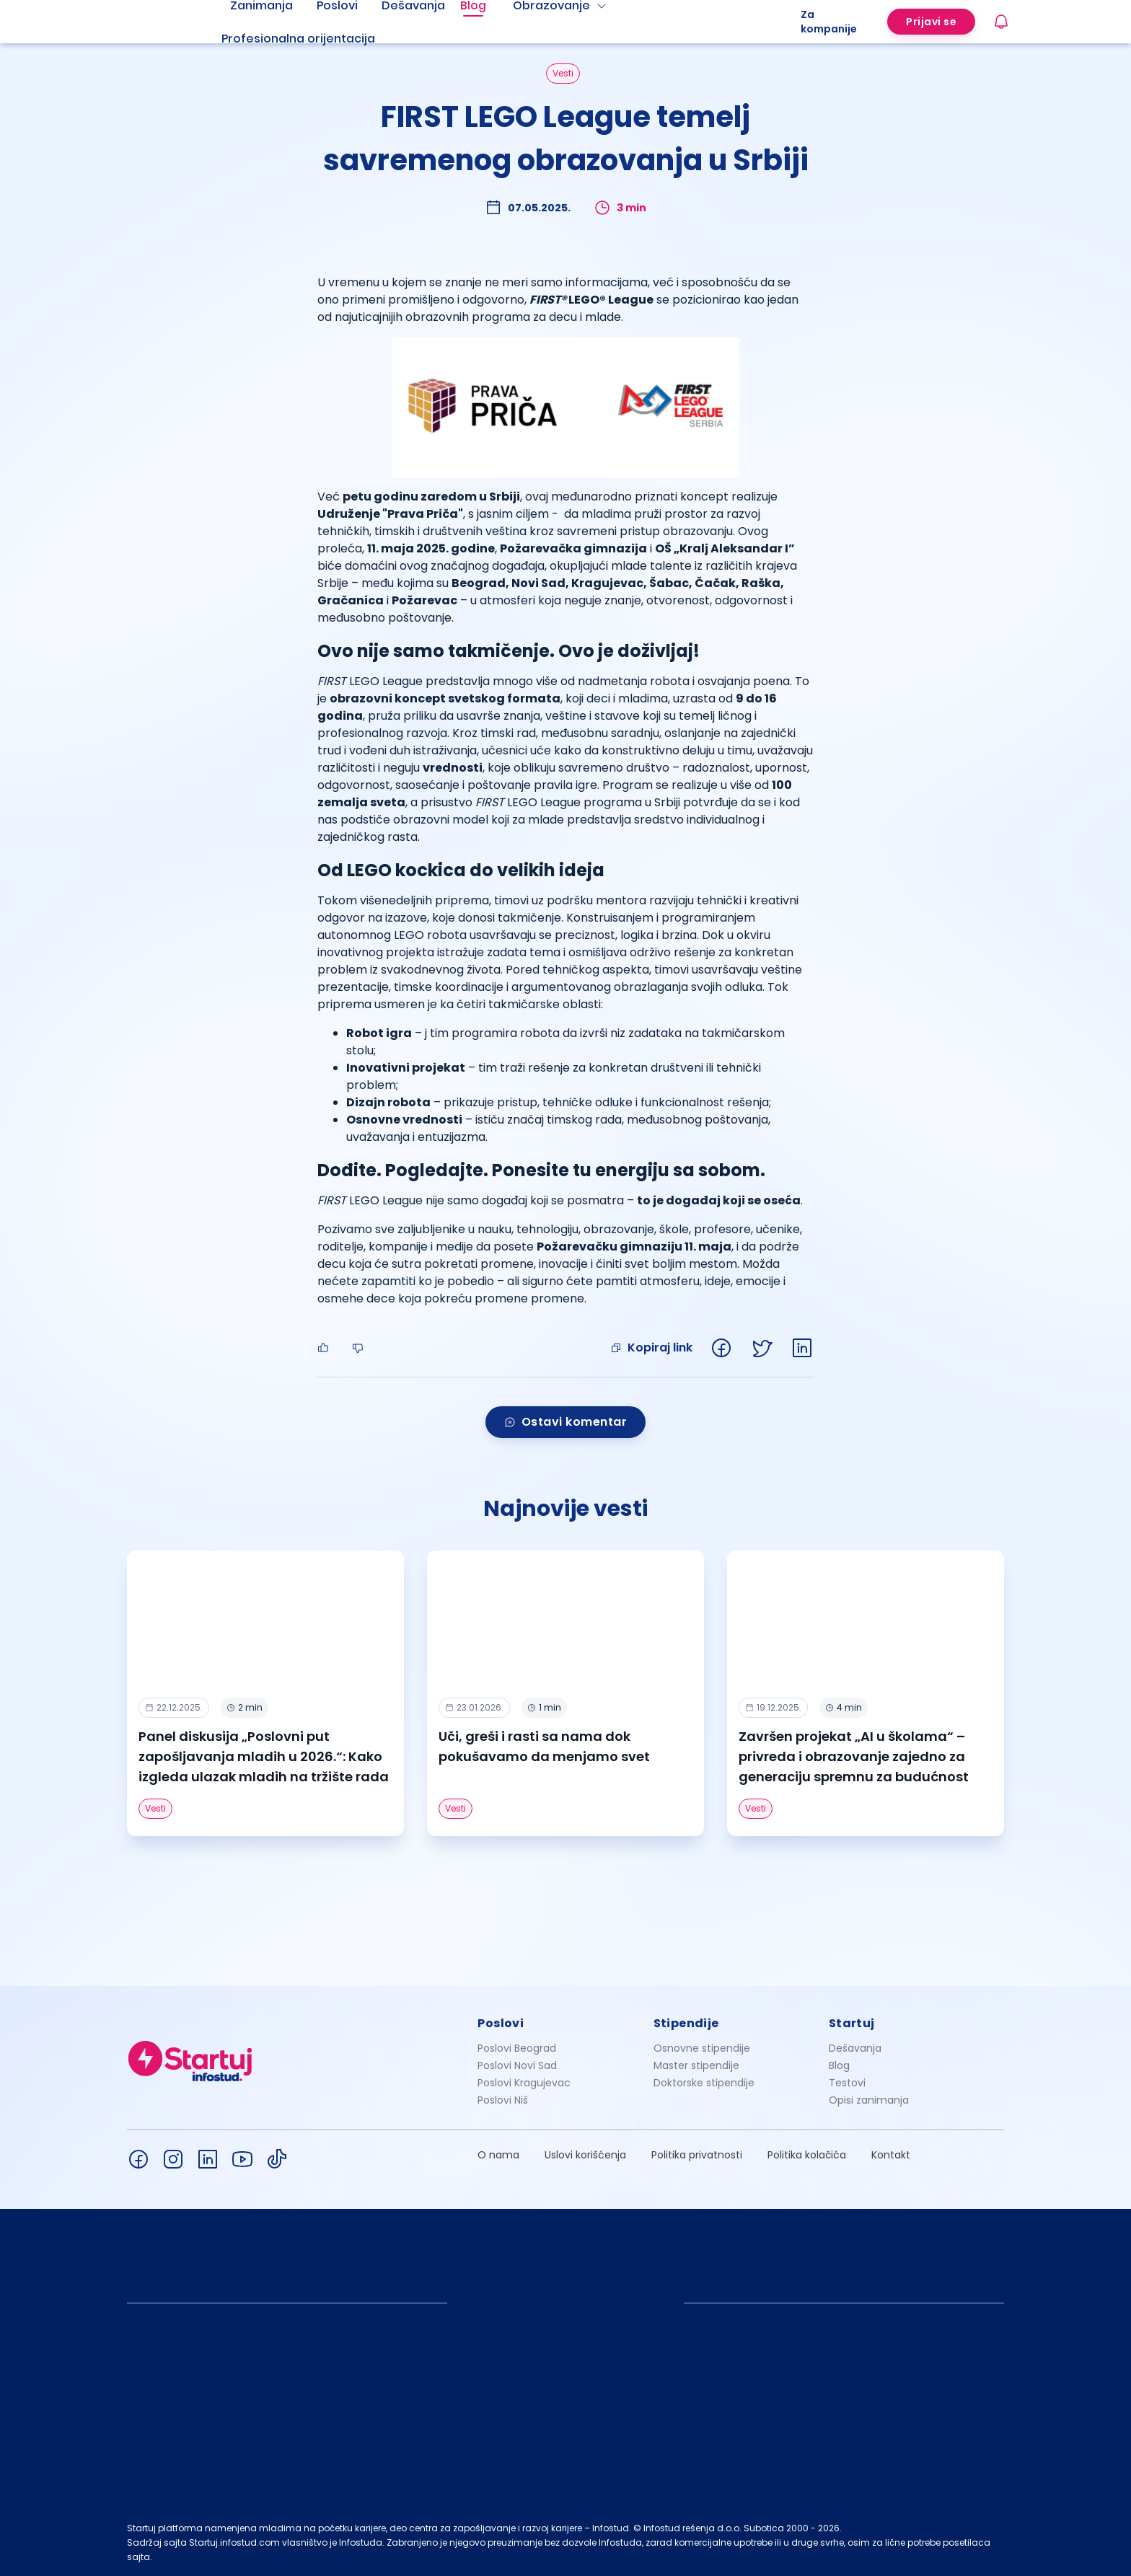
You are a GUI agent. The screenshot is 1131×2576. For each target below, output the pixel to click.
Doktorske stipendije (703, 2083)
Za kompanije (829, 21)
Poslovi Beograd (517, 2048)
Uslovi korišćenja (585, 2155)
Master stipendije (696, 2065)
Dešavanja (855, 2048)
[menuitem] (316, 39)
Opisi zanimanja (869, 2100)
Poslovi (501, 2023)
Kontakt (890, 2155)
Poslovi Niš (503, 2100)
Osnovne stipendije (701, 2048)
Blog (839, 2065)
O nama (498, 2155)
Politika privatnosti (696, 2155)
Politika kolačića (806, 2155)
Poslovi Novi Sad (517, 2065)
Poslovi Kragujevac (524, 2083)
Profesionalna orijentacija (298, 38)
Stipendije (686, 2023)
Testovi (847, 2083)
